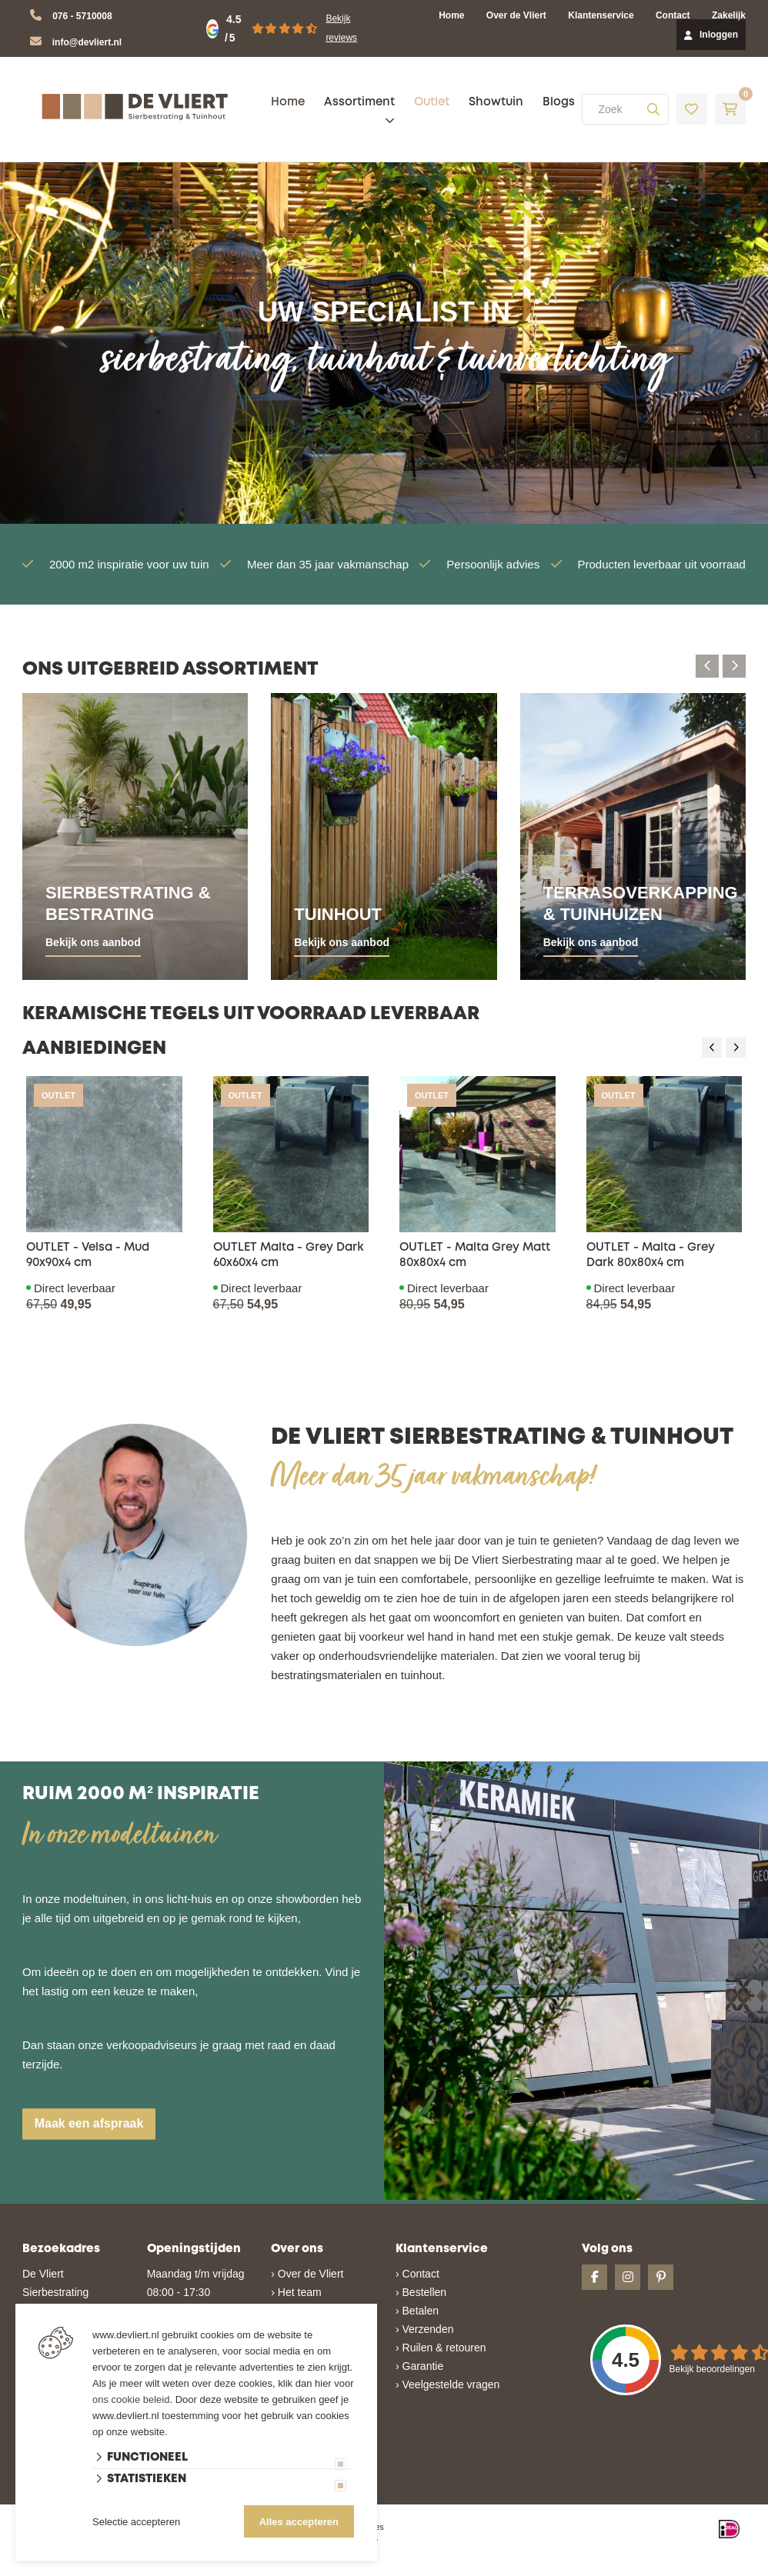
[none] (653, 109)
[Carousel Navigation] (721, 666)
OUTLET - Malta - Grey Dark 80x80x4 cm (650, 1255)
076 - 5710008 (82, 16)
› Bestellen (421, 2292)
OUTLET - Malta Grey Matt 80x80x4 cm (474, 1255)
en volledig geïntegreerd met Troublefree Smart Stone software (444, 2569)
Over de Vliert (516, 15)
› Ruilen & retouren (441, 2347)
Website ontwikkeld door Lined (266, 2569)
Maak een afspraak (89, 2123)
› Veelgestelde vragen (447, 2384)
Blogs (559, 102)
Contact (673, 15)
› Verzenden (425, 2329)
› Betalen (417, 2310)
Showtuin (496, 102)
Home (451, 15)
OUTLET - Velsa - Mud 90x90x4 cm (87, 1255)
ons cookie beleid (130, 2399)
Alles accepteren (299, 2522)
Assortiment (359, 102)
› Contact (417, 2274)
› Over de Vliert (307, 2274)
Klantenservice (600, 15)
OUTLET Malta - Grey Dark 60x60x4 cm (288, 1255)
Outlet (431, 102)
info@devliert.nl (87, 42)
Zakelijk (729, 15)
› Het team (296, 2292)
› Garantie (419, 2366)
